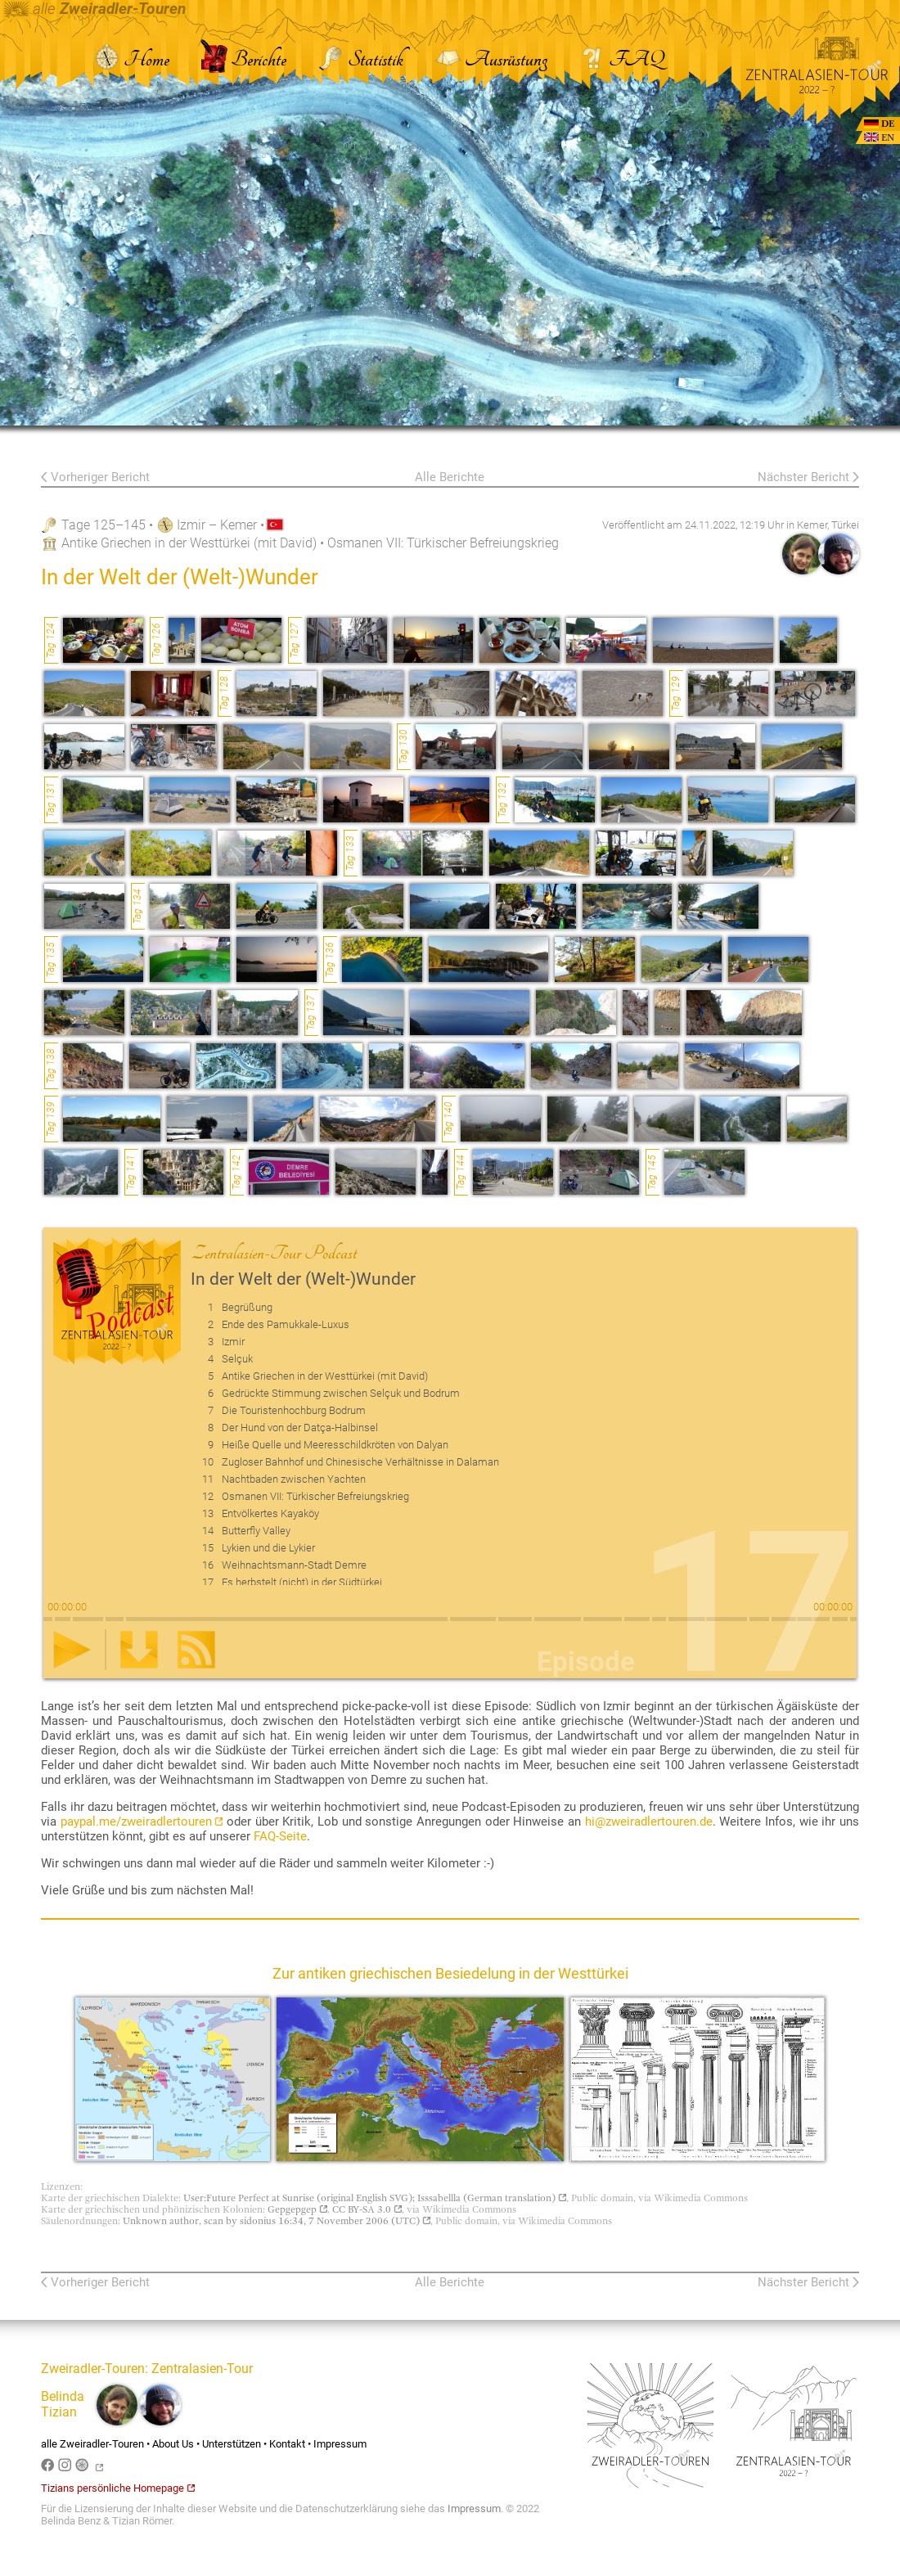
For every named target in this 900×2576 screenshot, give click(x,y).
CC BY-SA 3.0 (367, 2209)
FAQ (621, 59)
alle (95, 9)
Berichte (243, 59)
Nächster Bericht (803, 477)
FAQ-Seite (280, 1836)
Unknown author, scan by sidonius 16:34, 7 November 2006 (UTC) (276, 2221)
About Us (173, 2444)
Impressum (340, 2444)
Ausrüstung (490, 59)
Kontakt (287, 2444)
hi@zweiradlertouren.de (649, 1821)
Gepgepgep (297, 2209)
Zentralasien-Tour (202, 2368)
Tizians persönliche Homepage (118, 2488)
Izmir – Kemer (217, 525)
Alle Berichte (449, 477)
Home (131, 59)
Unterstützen (231, 2444)
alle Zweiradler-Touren (92, 2444)
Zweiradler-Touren (93, 2368)
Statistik (360, 59)
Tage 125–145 (103, 525)
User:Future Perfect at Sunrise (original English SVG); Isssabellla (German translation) (374, 2198)
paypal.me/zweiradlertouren (142, 1821)
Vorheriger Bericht (100, 477)
